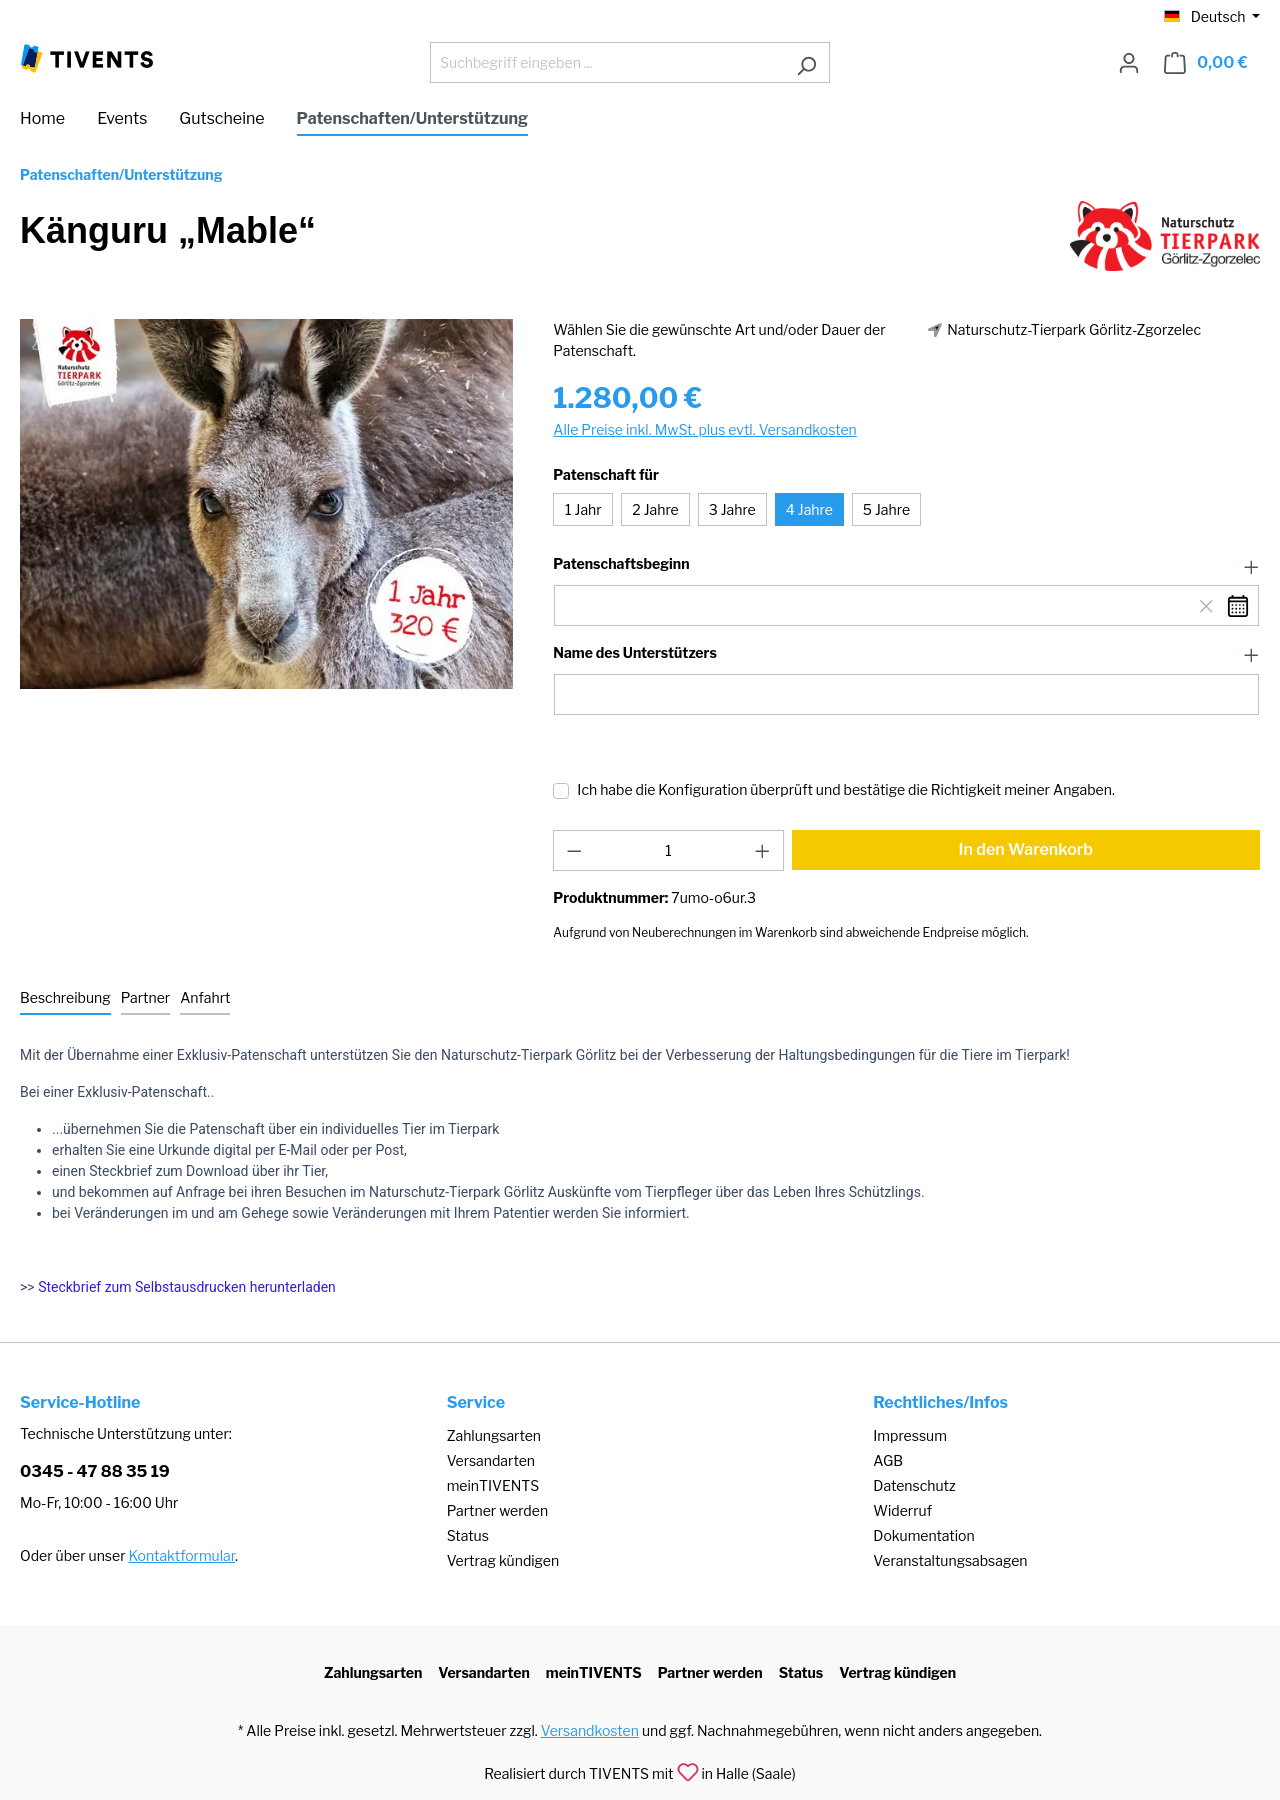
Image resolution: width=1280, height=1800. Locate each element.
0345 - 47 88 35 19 (95, 1471)
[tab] (65, 998)
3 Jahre (732, 509)
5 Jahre (886, 509)
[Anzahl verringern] (574, 850)
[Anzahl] (668, 850)
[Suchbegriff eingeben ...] (607, 62)
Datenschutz (914, 1485)
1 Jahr (583, 509)
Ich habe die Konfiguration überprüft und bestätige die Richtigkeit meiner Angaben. (846, 789)
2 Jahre (655, 509)
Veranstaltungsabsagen (950, 1560)
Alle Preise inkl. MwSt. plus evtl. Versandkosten (704, 429)
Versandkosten (590, 1730)
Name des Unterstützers (634, 653)
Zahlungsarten (494, 1435)
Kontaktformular (182, 1555)
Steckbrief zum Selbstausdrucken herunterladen (187, 1287)
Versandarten (491, 1460)
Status (468, 1535)
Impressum (910, 1435)
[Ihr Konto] (1129, 63)
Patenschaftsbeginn (621, 564)
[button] (906, 565)
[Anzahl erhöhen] (763, 850)
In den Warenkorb (1026, 849)
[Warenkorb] (1206, 63)
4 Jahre (809, 509)
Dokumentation (923, 1535)
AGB (888, 1460)
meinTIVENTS (493, 1485)
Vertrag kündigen (503, 1560)
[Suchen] (806, 62)
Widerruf (902, 1510)
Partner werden (497, 1510)
